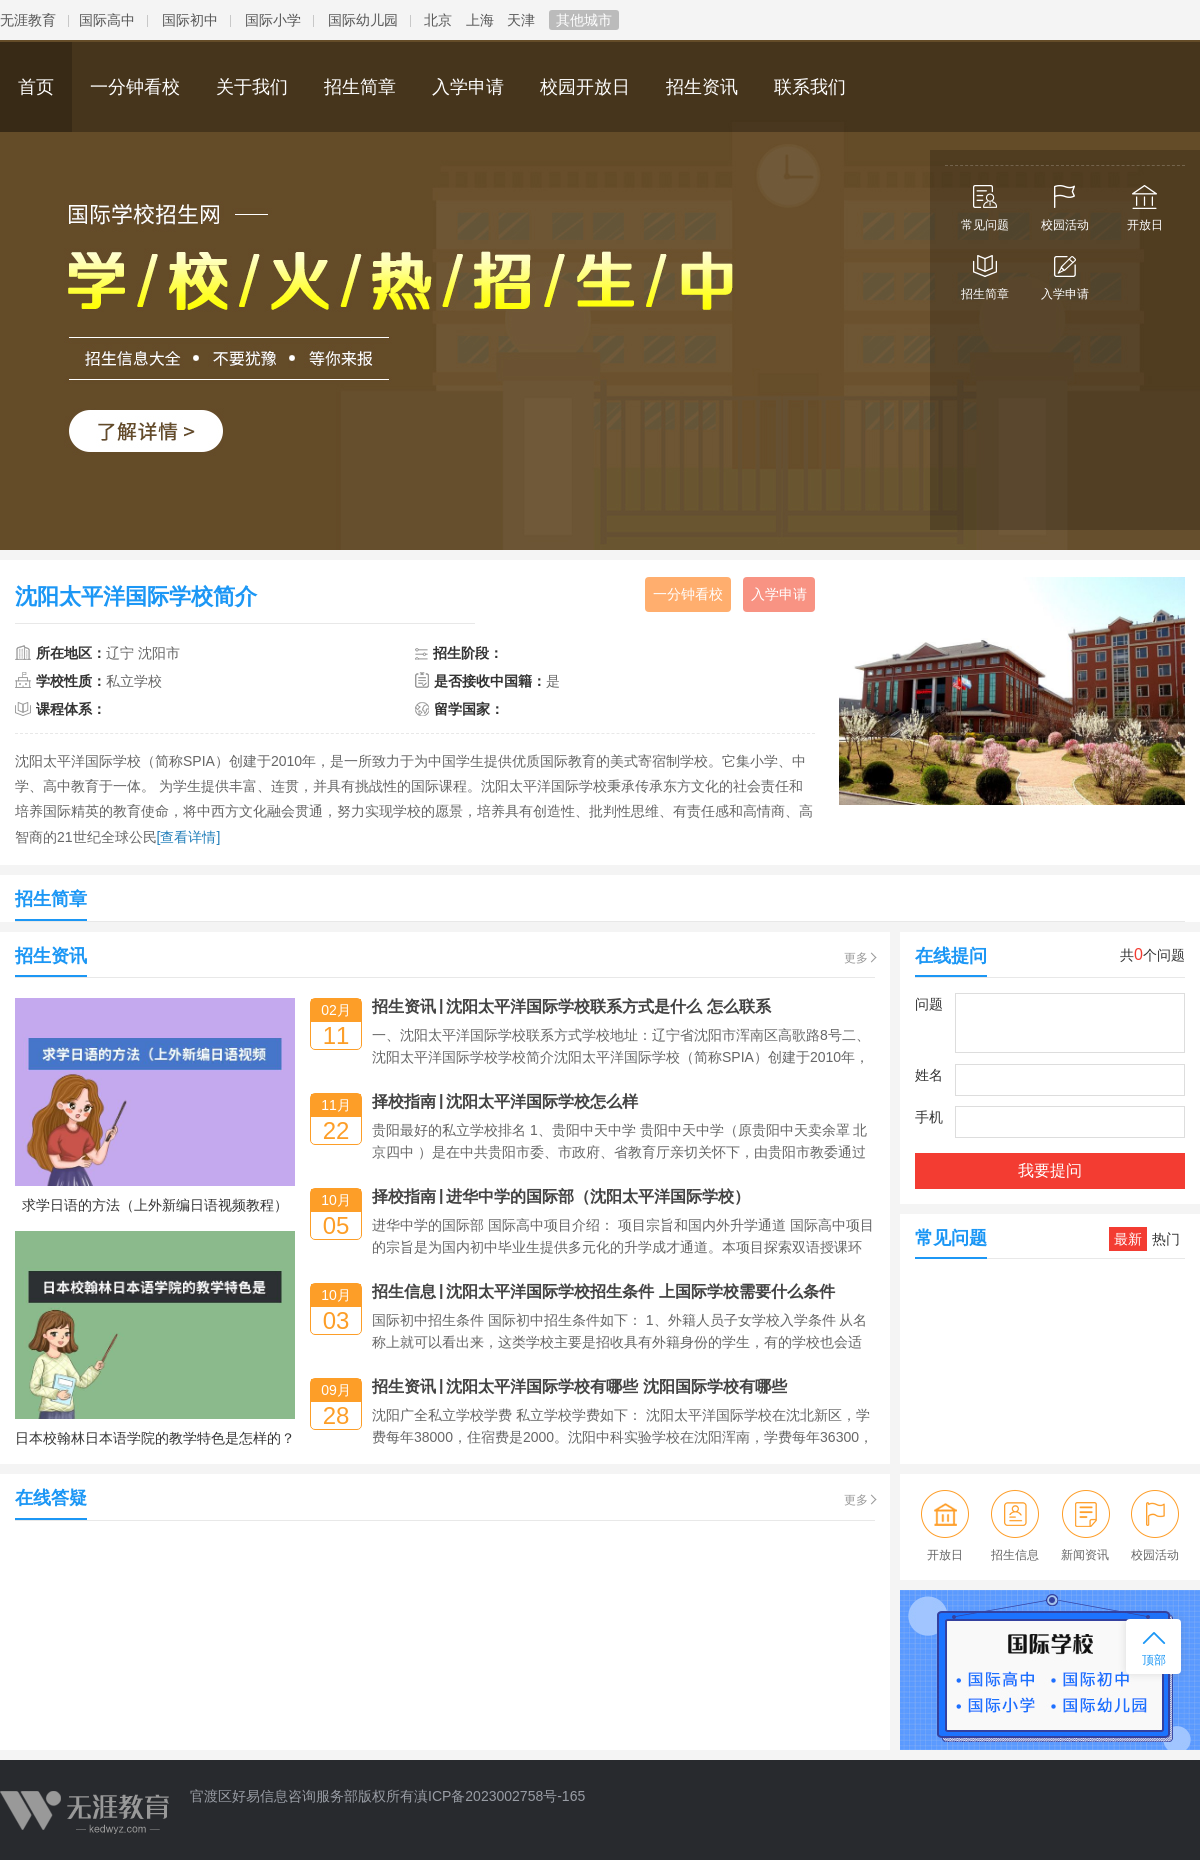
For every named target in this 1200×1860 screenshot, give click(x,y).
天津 (521, 20)
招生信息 (1015, 1525)
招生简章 (985, 273)
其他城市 (584, 20)
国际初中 (190, 20)
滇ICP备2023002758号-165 (499, 1796)
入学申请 (1065, 273)
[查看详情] (189, 837)
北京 (438, 20)
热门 (1166, 1239)
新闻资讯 (1085, 1525)
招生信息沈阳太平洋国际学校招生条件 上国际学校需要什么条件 (603, 1291)
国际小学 (273, 20)
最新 (1128, 1239)
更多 (856, 958)
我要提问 (1050, 1170)
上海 (480, 20)
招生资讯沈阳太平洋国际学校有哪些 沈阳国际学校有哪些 (579, 1386)
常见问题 (985, 204)
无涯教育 (28, 20)
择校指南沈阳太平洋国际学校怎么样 (505, 1101)
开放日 (1145, 204)
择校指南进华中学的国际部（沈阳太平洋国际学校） (561, 1196)
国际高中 (107, 20)
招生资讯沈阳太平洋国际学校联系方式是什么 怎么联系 (571, 1006)
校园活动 (1065, 204)
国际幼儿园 (363, 20)
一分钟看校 (688, 594)
